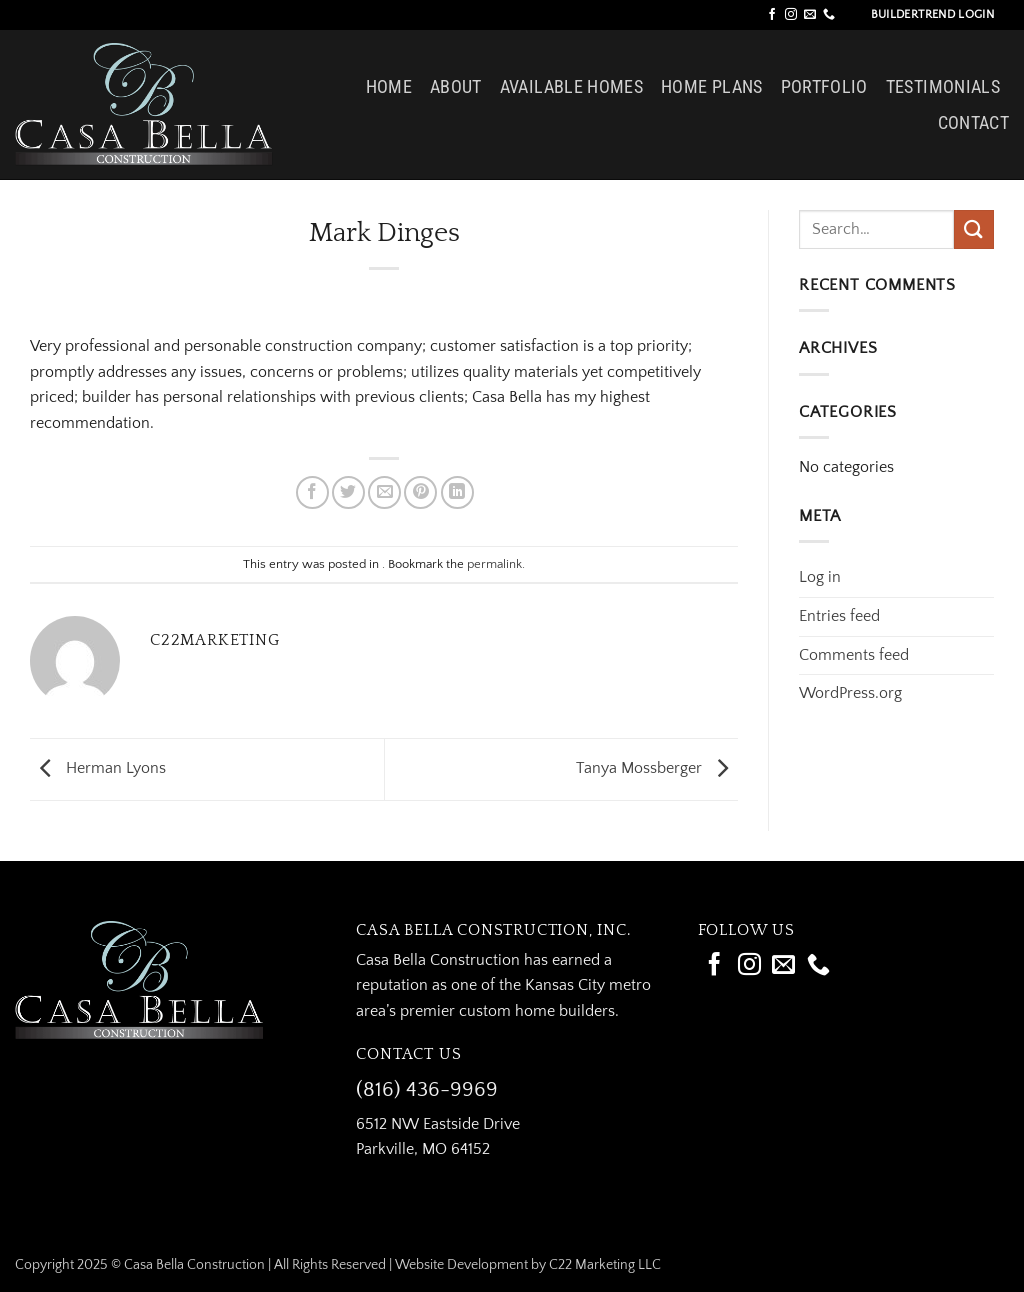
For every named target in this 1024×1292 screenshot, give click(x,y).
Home (389, 87)
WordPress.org (850, 693)
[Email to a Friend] (384, 492)
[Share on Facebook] (312, 492)
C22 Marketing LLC (605, 1265)
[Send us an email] (810, 15)
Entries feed (839, 616)
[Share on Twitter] (348, 492)
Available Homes (571, 87)
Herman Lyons (98, 768)
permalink (494, 564)
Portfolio (824, 87)
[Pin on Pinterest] (420, 492)
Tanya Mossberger (657, 768)
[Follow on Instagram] (791, 15)
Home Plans (712, 87)
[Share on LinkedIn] (457, 492)
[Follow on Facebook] (772, 15)
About (456, 87)
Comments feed (854, 655)
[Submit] (974, 229)
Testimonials (943, 87)
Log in (820, 577)
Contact (973, 123)
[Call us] (829, 15)
